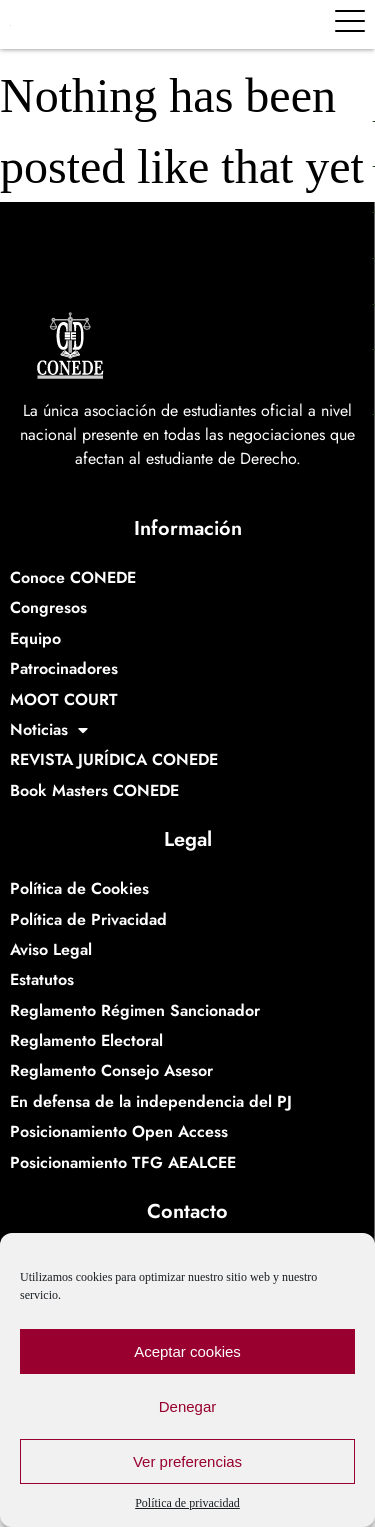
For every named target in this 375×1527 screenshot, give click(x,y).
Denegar (188, 1406)
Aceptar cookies (187, 1351)
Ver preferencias (187, 1461)
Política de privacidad (187, 1503)
